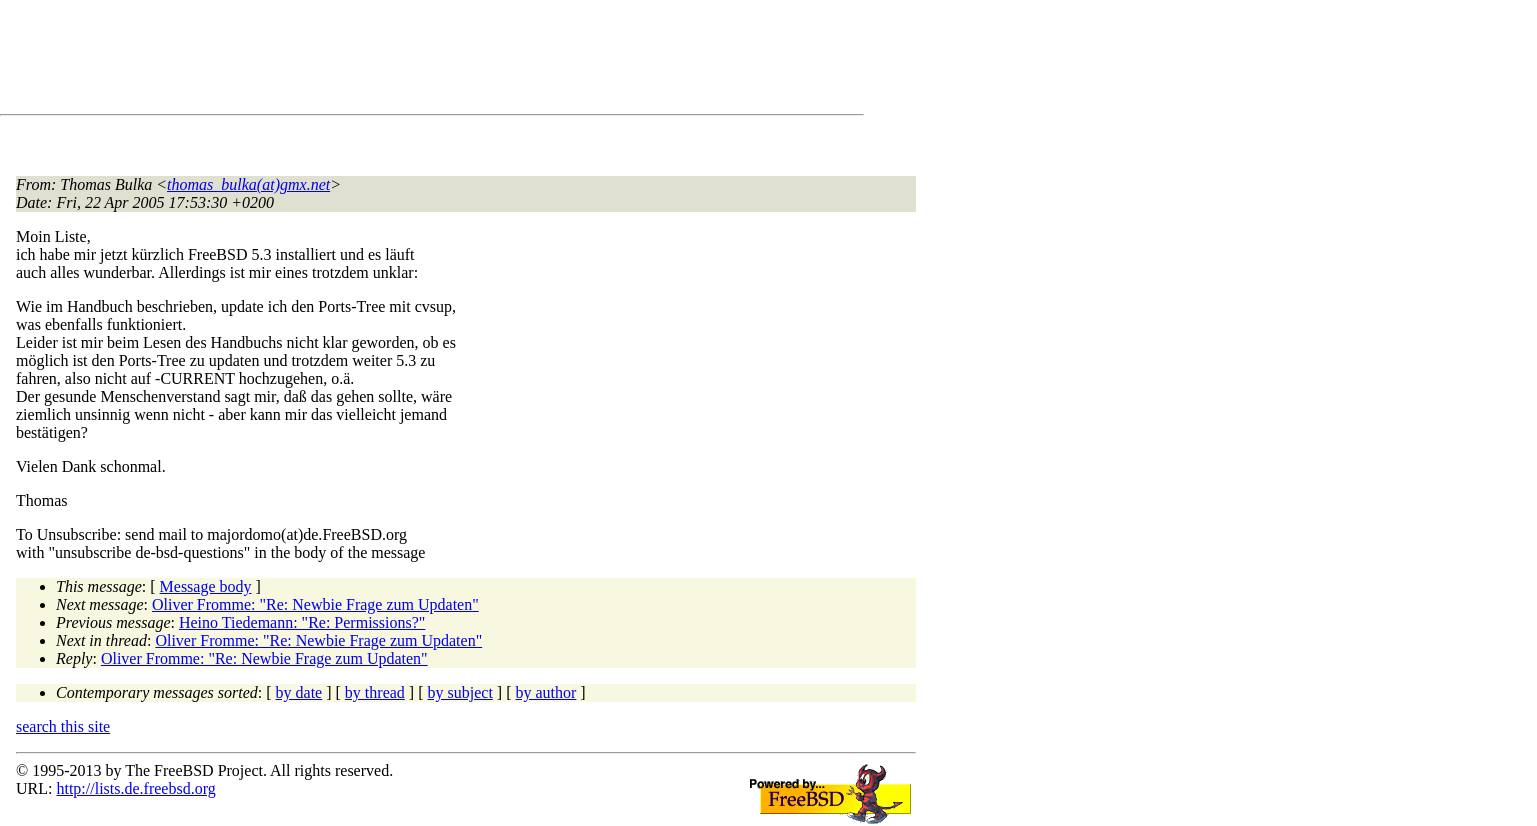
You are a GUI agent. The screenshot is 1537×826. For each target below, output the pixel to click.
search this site (63, 726)
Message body (206, 586)
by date (299, 692)
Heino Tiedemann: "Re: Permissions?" (302, 622)
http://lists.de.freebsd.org (135, 788)
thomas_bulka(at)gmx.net (248, 184)
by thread (375, 692)
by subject (460, 692)
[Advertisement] (380, 61)
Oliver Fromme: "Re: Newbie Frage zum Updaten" (315, 604)
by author (545, 692)
